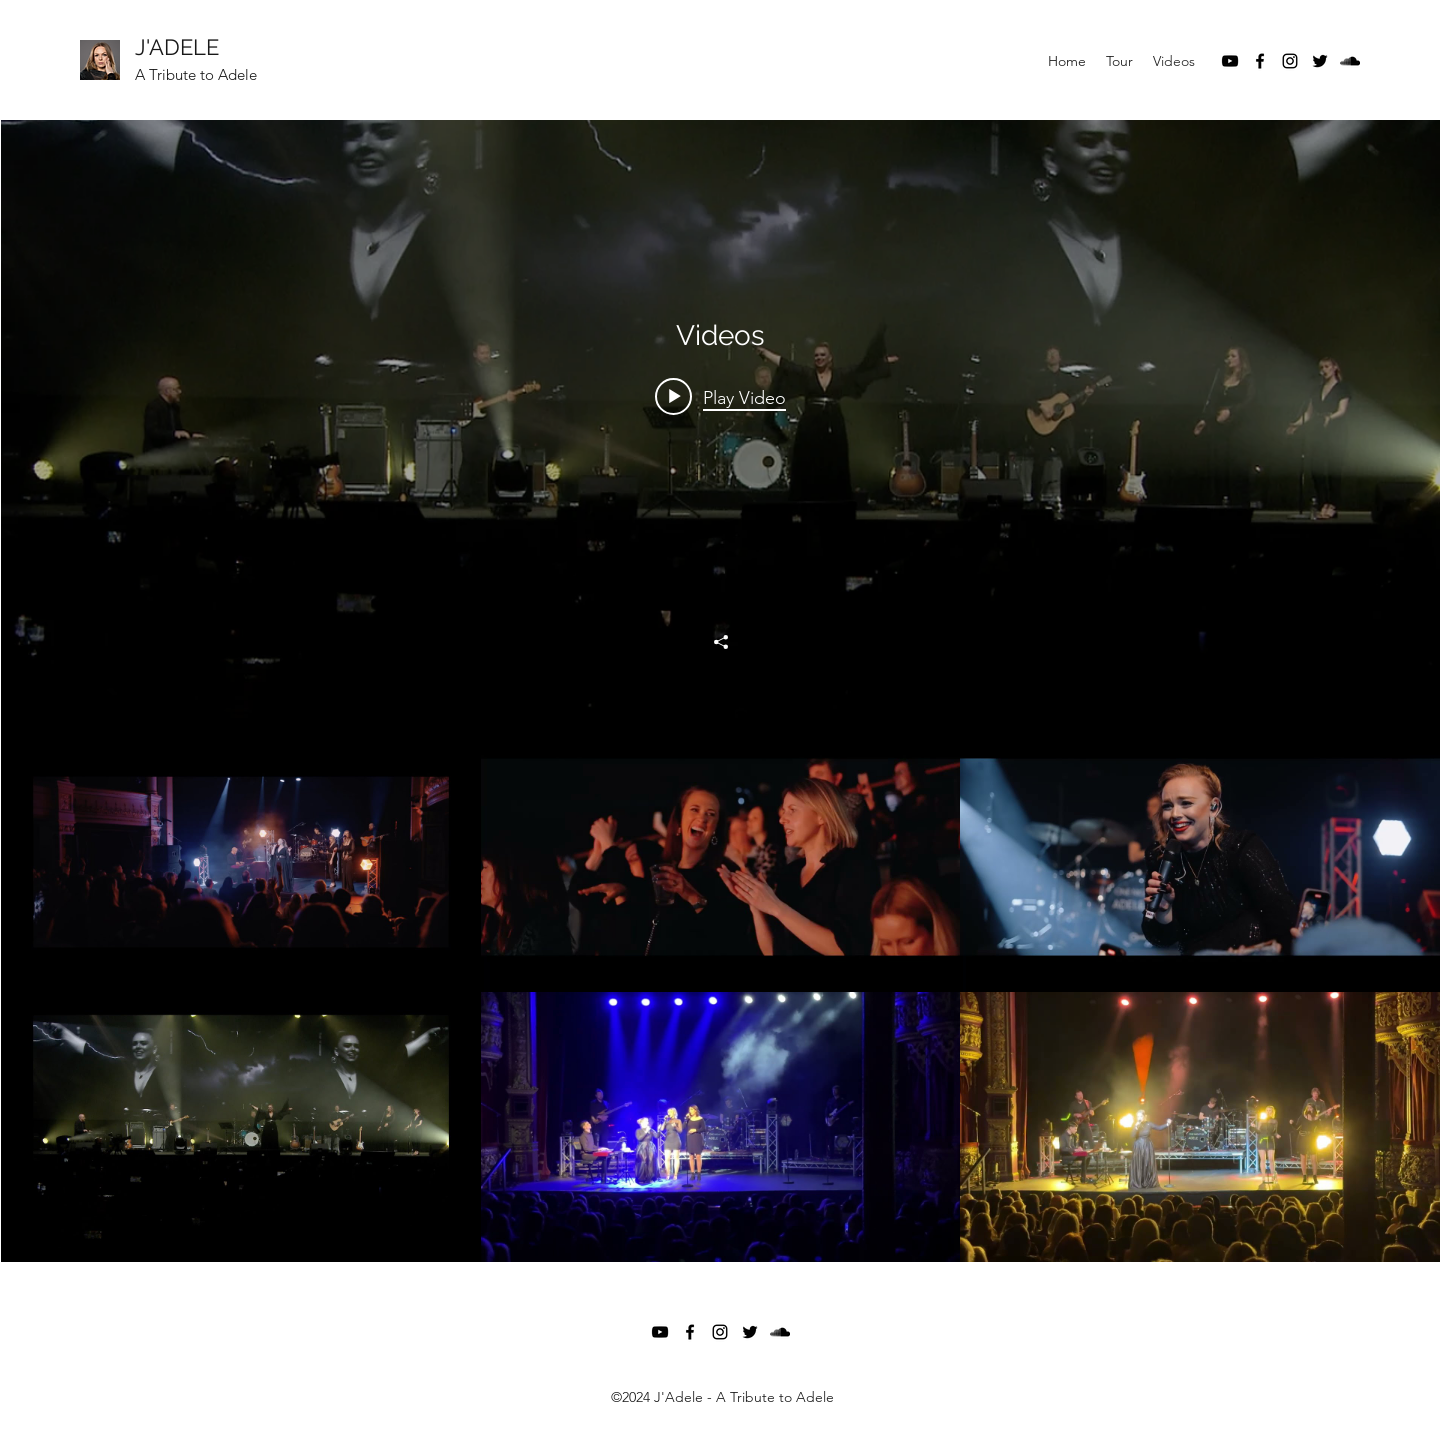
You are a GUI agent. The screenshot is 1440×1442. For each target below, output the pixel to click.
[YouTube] (1230, 61)
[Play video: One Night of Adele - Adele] (720, 397)
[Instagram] (1290, 61)
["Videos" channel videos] (720, 992)
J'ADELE (177, 47)
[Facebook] (1260, 61)
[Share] (721, 642)
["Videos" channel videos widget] (720, 691)
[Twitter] (1320, 61)
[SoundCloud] (1350, 61)
